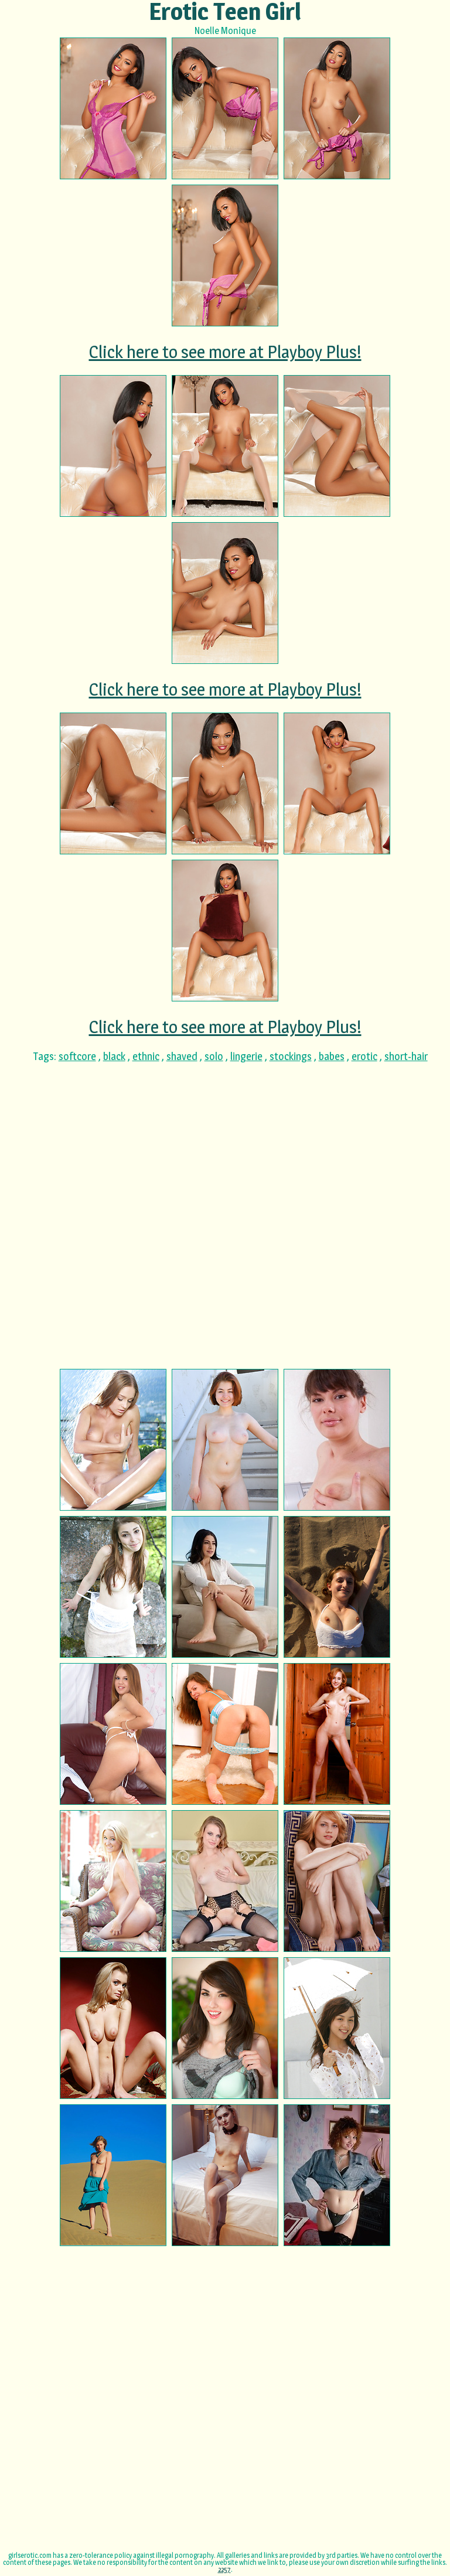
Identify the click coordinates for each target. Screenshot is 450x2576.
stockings (291, 1056)
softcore (77, 1056)
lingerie (246, 1056)
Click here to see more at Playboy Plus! (225, 351)
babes (332, 1056)
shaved (181, 1056)
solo (213, 1056)
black (114, 1056)
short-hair (406, 1056)
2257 (224, 2569)
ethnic (145, 1056)
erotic (364, 1056)
